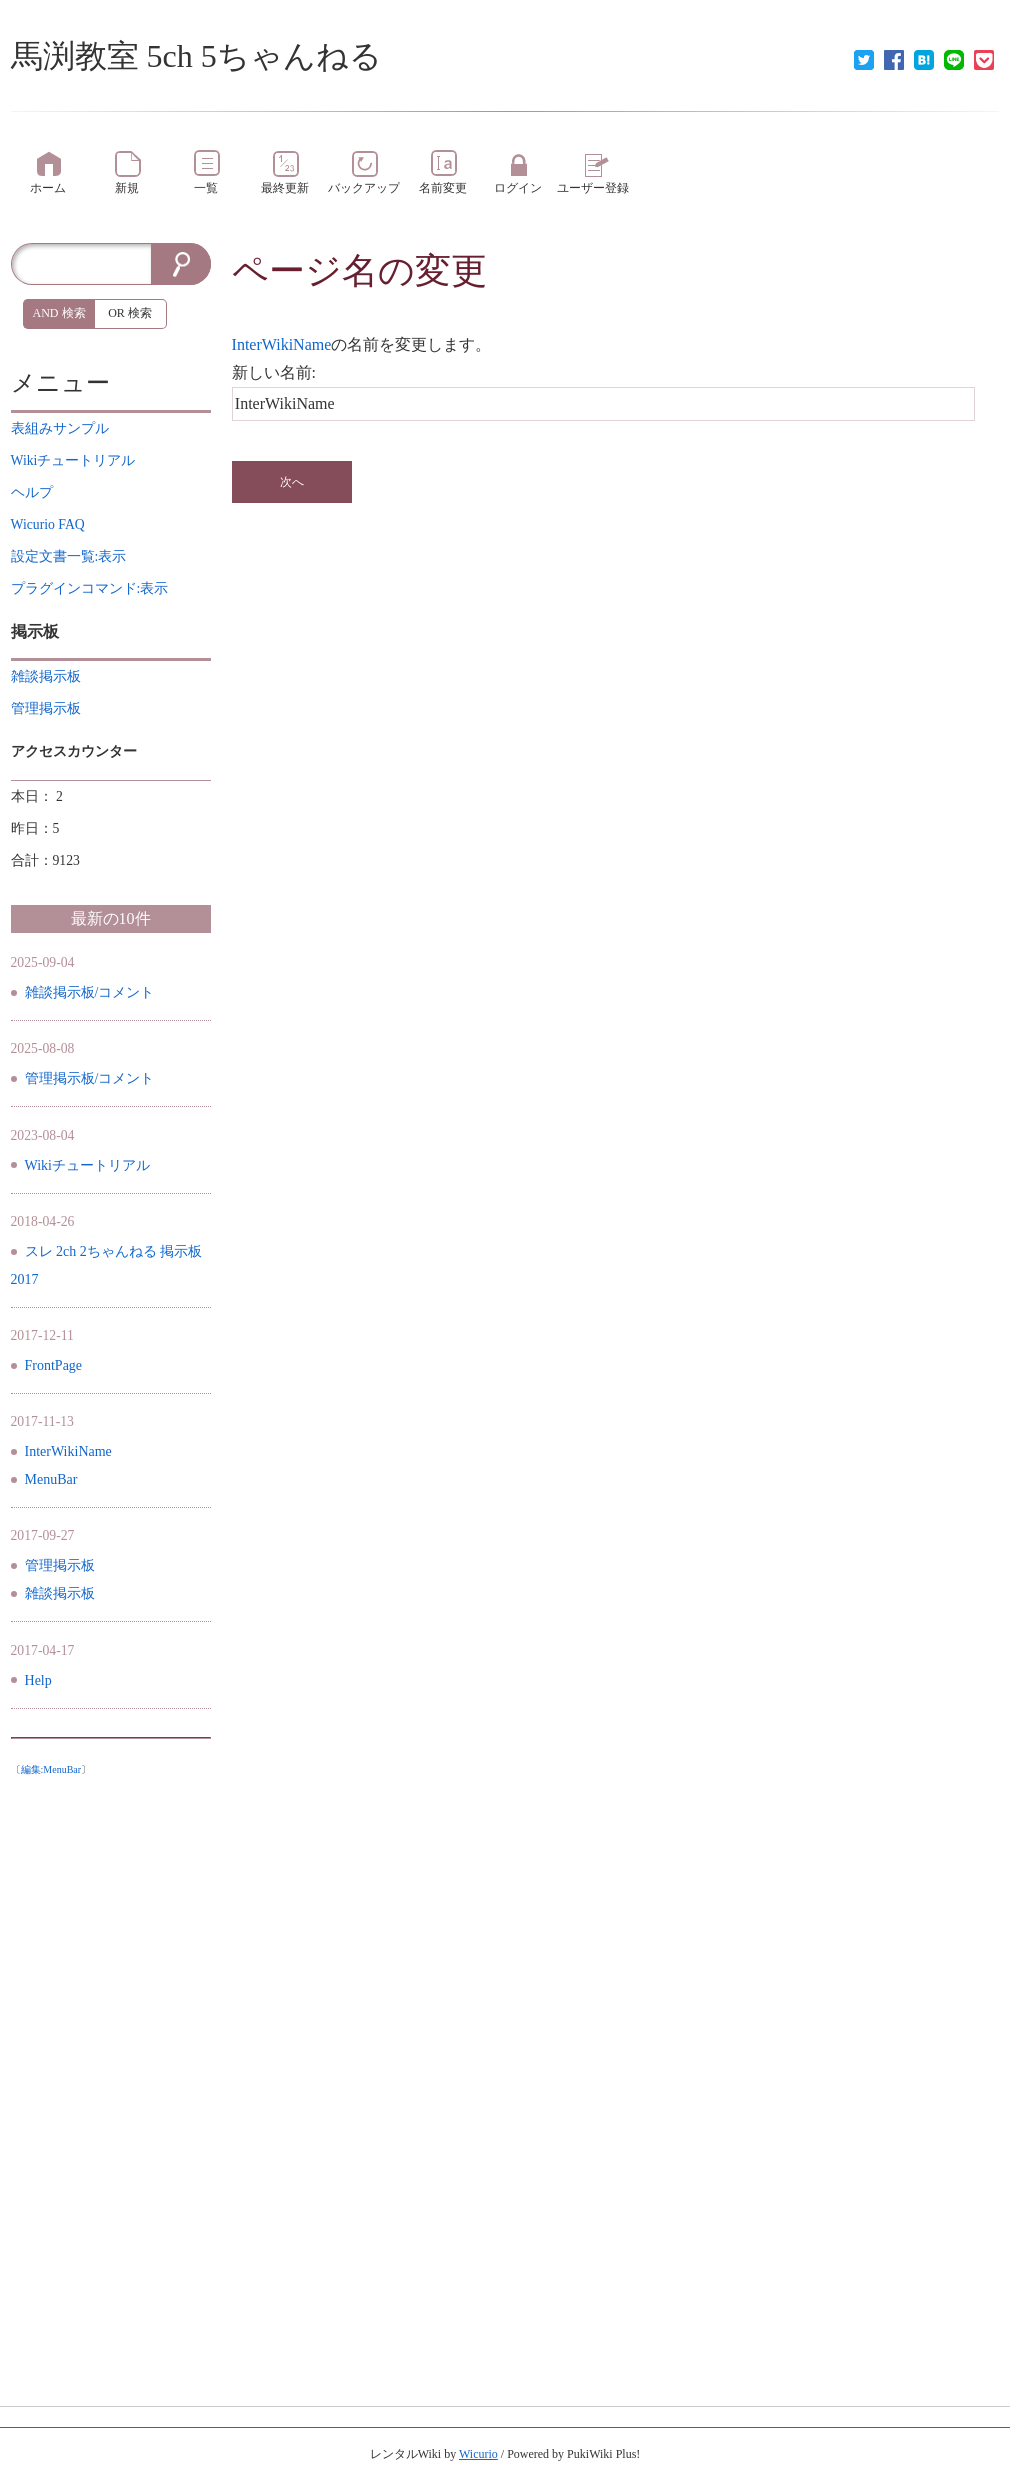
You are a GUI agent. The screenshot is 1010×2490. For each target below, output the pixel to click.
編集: (51, 1769)
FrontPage (54, 1365)
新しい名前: (274, 372)
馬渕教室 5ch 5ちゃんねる (196, 56)
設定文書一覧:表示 (69, 556)
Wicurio (478, 2454)
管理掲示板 (60, 1565)
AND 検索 (59, 313)
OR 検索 (130, 313)
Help (38, 1680)
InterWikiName (282, 344)
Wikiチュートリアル (87, 1165)
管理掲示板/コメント (90, 1078)
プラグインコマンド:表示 (90, 588)
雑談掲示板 (60, 1593)
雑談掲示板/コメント (90, 992)
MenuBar (51, 1479)
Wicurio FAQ (48, 524)
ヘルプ (32, 492)
